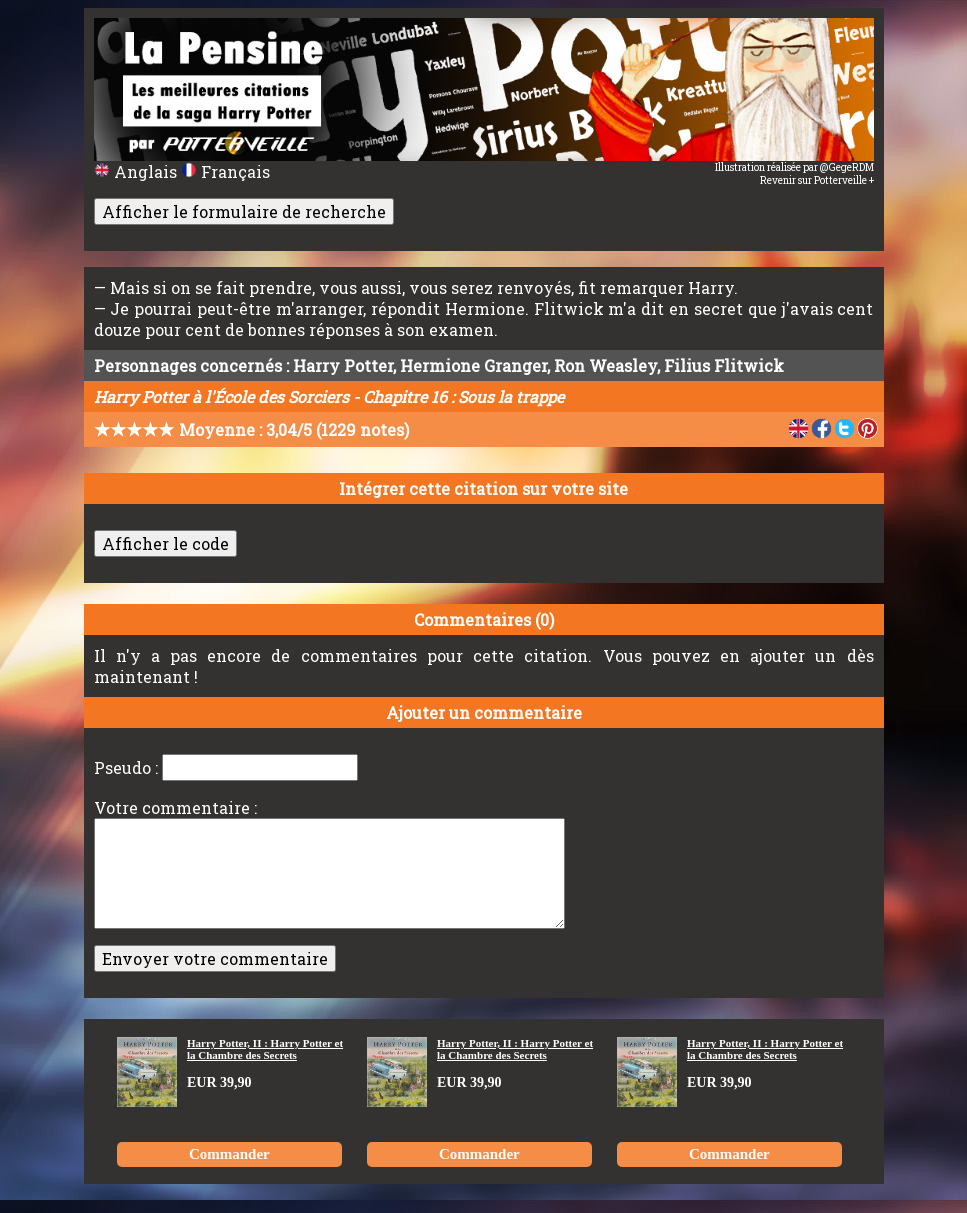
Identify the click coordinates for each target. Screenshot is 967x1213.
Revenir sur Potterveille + (817, 180)
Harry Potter (343, 365)
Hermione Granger (473, 365)
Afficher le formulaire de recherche (244, 211)
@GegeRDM (847, 167)
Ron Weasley (605, 365)
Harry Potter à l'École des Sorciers (221, 396)
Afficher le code (165, 543)
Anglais (137, 171)
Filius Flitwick (724, 365)
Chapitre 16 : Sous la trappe (463, 396)
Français (225, 171)
